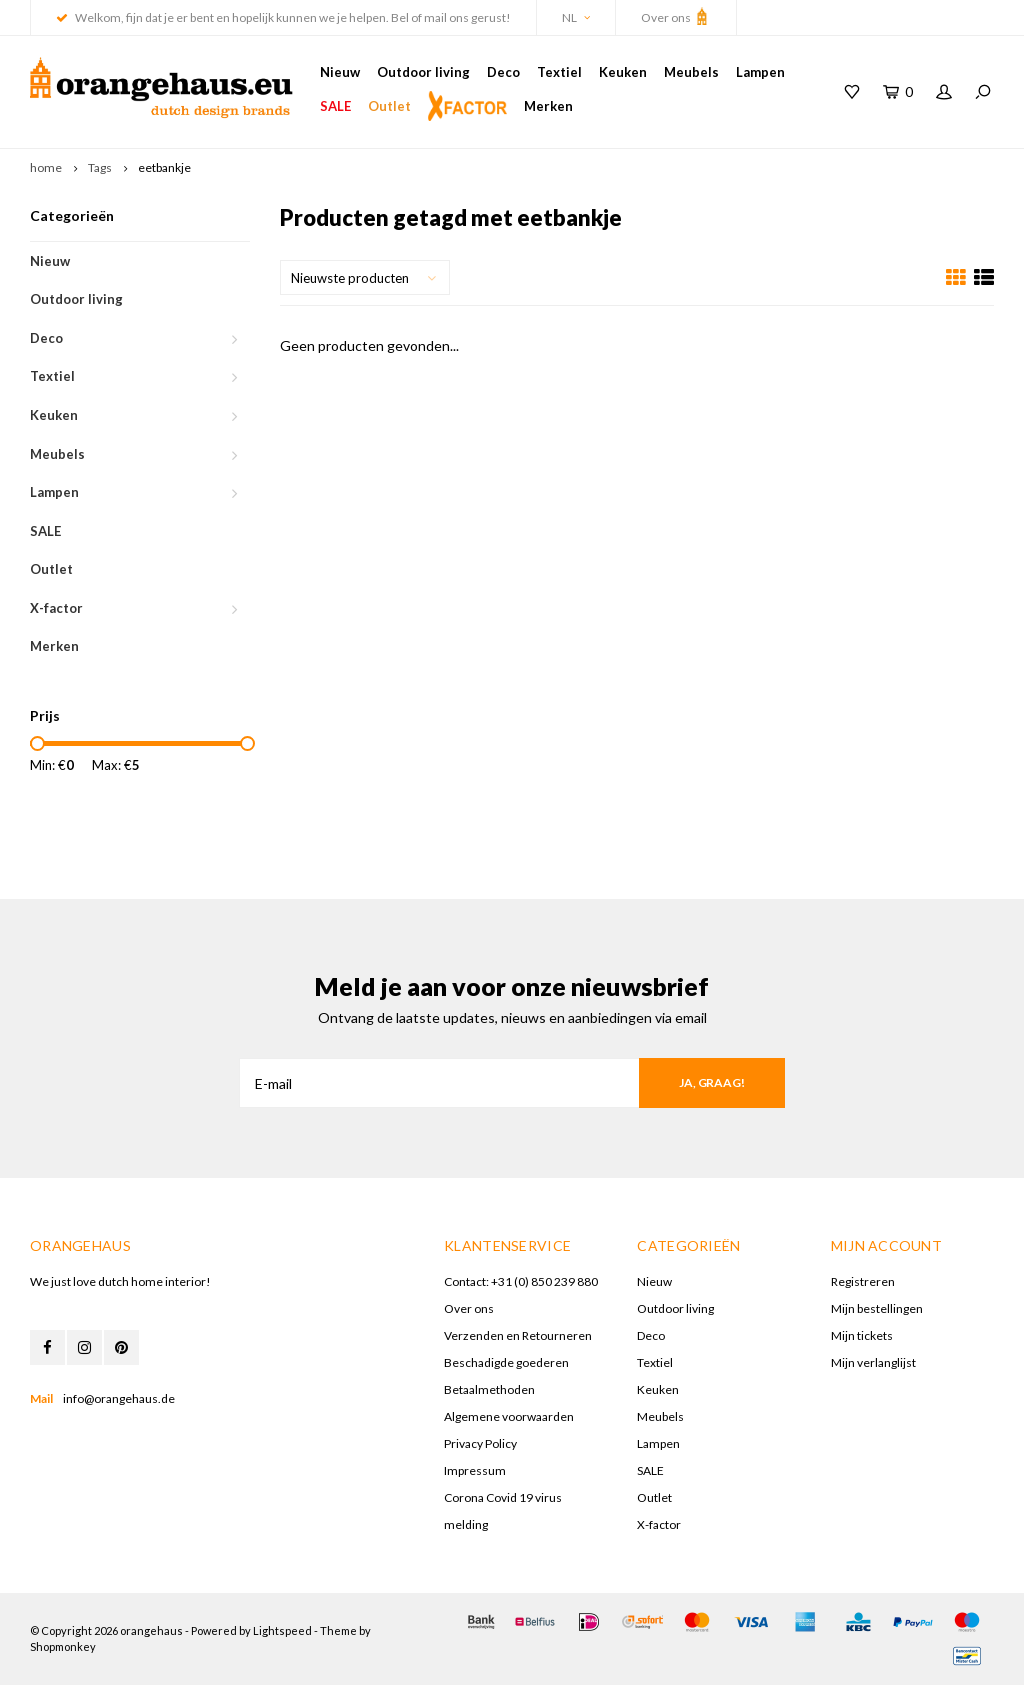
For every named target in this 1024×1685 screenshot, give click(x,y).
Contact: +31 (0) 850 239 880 (521, 1281)
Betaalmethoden (489, 1389)
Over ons (676, 16)
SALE (335, 106)
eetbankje (164, 167)
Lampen (760, 72)
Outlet (389, 106)
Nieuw (340, 72)
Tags (100, 167)
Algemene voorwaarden (509, 1416)
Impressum (475, 1470)
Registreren (863, 1281)
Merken (548, 106)
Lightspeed (282, 1630)
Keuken (623, 72)
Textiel (559, 72)
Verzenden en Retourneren (518, 1335)
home (46, 167)
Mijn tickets (862, 1335)
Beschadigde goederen (506, 1362)
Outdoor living (423, 72)
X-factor (56, 608)
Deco (503, 72)
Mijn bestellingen (877, 1308)
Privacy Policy (480, 1443)
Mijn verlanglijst (873, 1362)
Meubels (691, 72)
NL (576, 17)
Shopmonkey (63, 1646)
